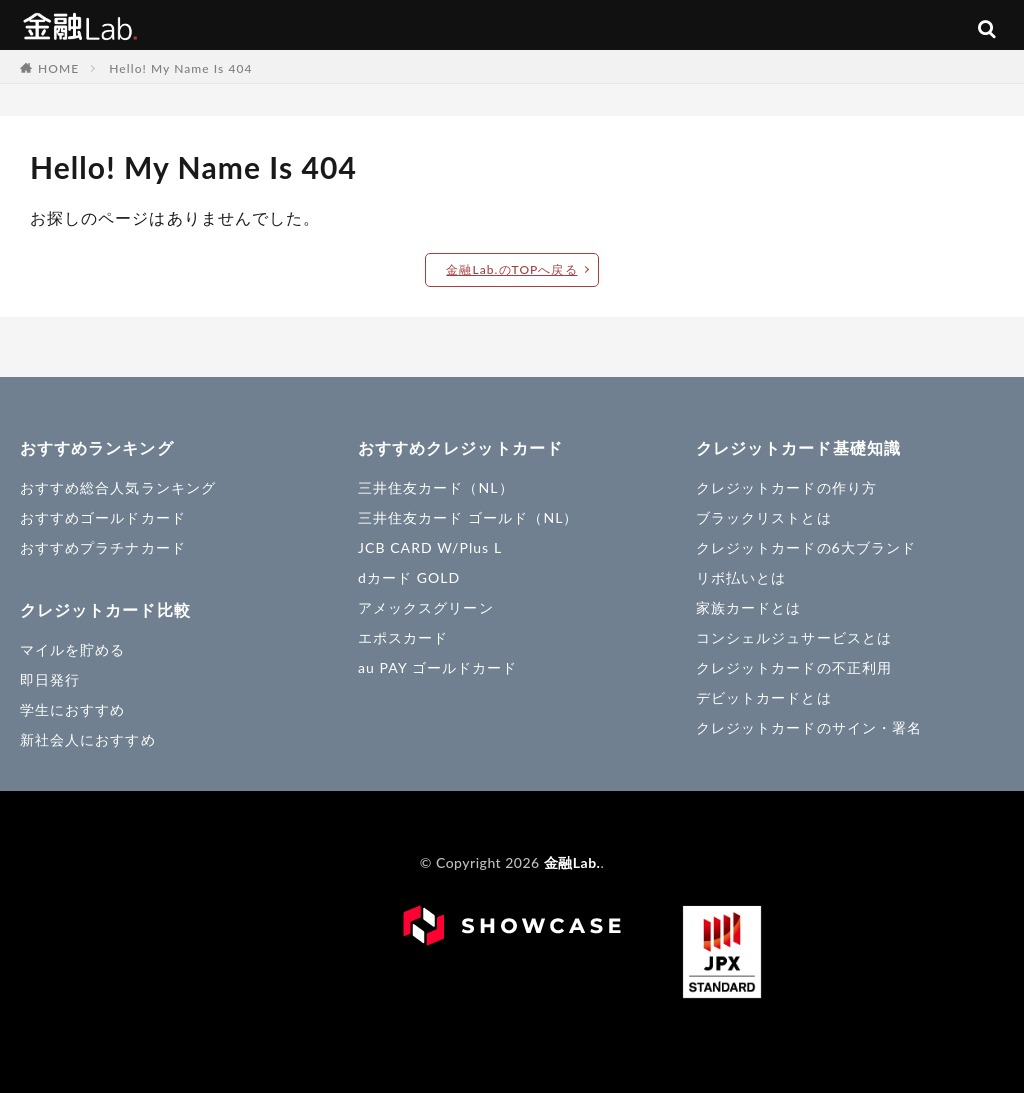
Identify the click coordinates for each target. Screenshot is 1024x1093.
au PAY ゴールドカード (437, 667)
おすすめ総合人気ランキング (118, 487)
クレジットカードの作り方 (786, 487)
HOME (58, 68)
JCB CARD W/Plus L (430, 547)
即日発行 (50, 679)
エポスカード (403, 637)
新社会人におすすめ (88, 739)
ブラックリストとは (764, 517)
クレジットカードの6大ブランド (806, 547)
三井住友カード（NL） (436, 487)
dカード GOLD (409, 577)
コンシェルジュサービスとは (794, 637)
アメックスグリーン (426, 607)
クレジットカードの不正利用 (794, 667)
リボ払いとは (741, 577)
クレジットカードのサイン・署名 (809, 727)
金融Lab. (80, 25)
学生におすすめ (72, 709)
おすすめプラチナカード (103, 547)
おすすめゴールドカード (103, 517)
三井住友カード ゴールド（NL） (468, 517)
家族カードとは (748, 607)
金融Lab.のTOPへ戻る (511, 269)
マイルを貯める (72, 649)
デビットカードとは (764, 697)
